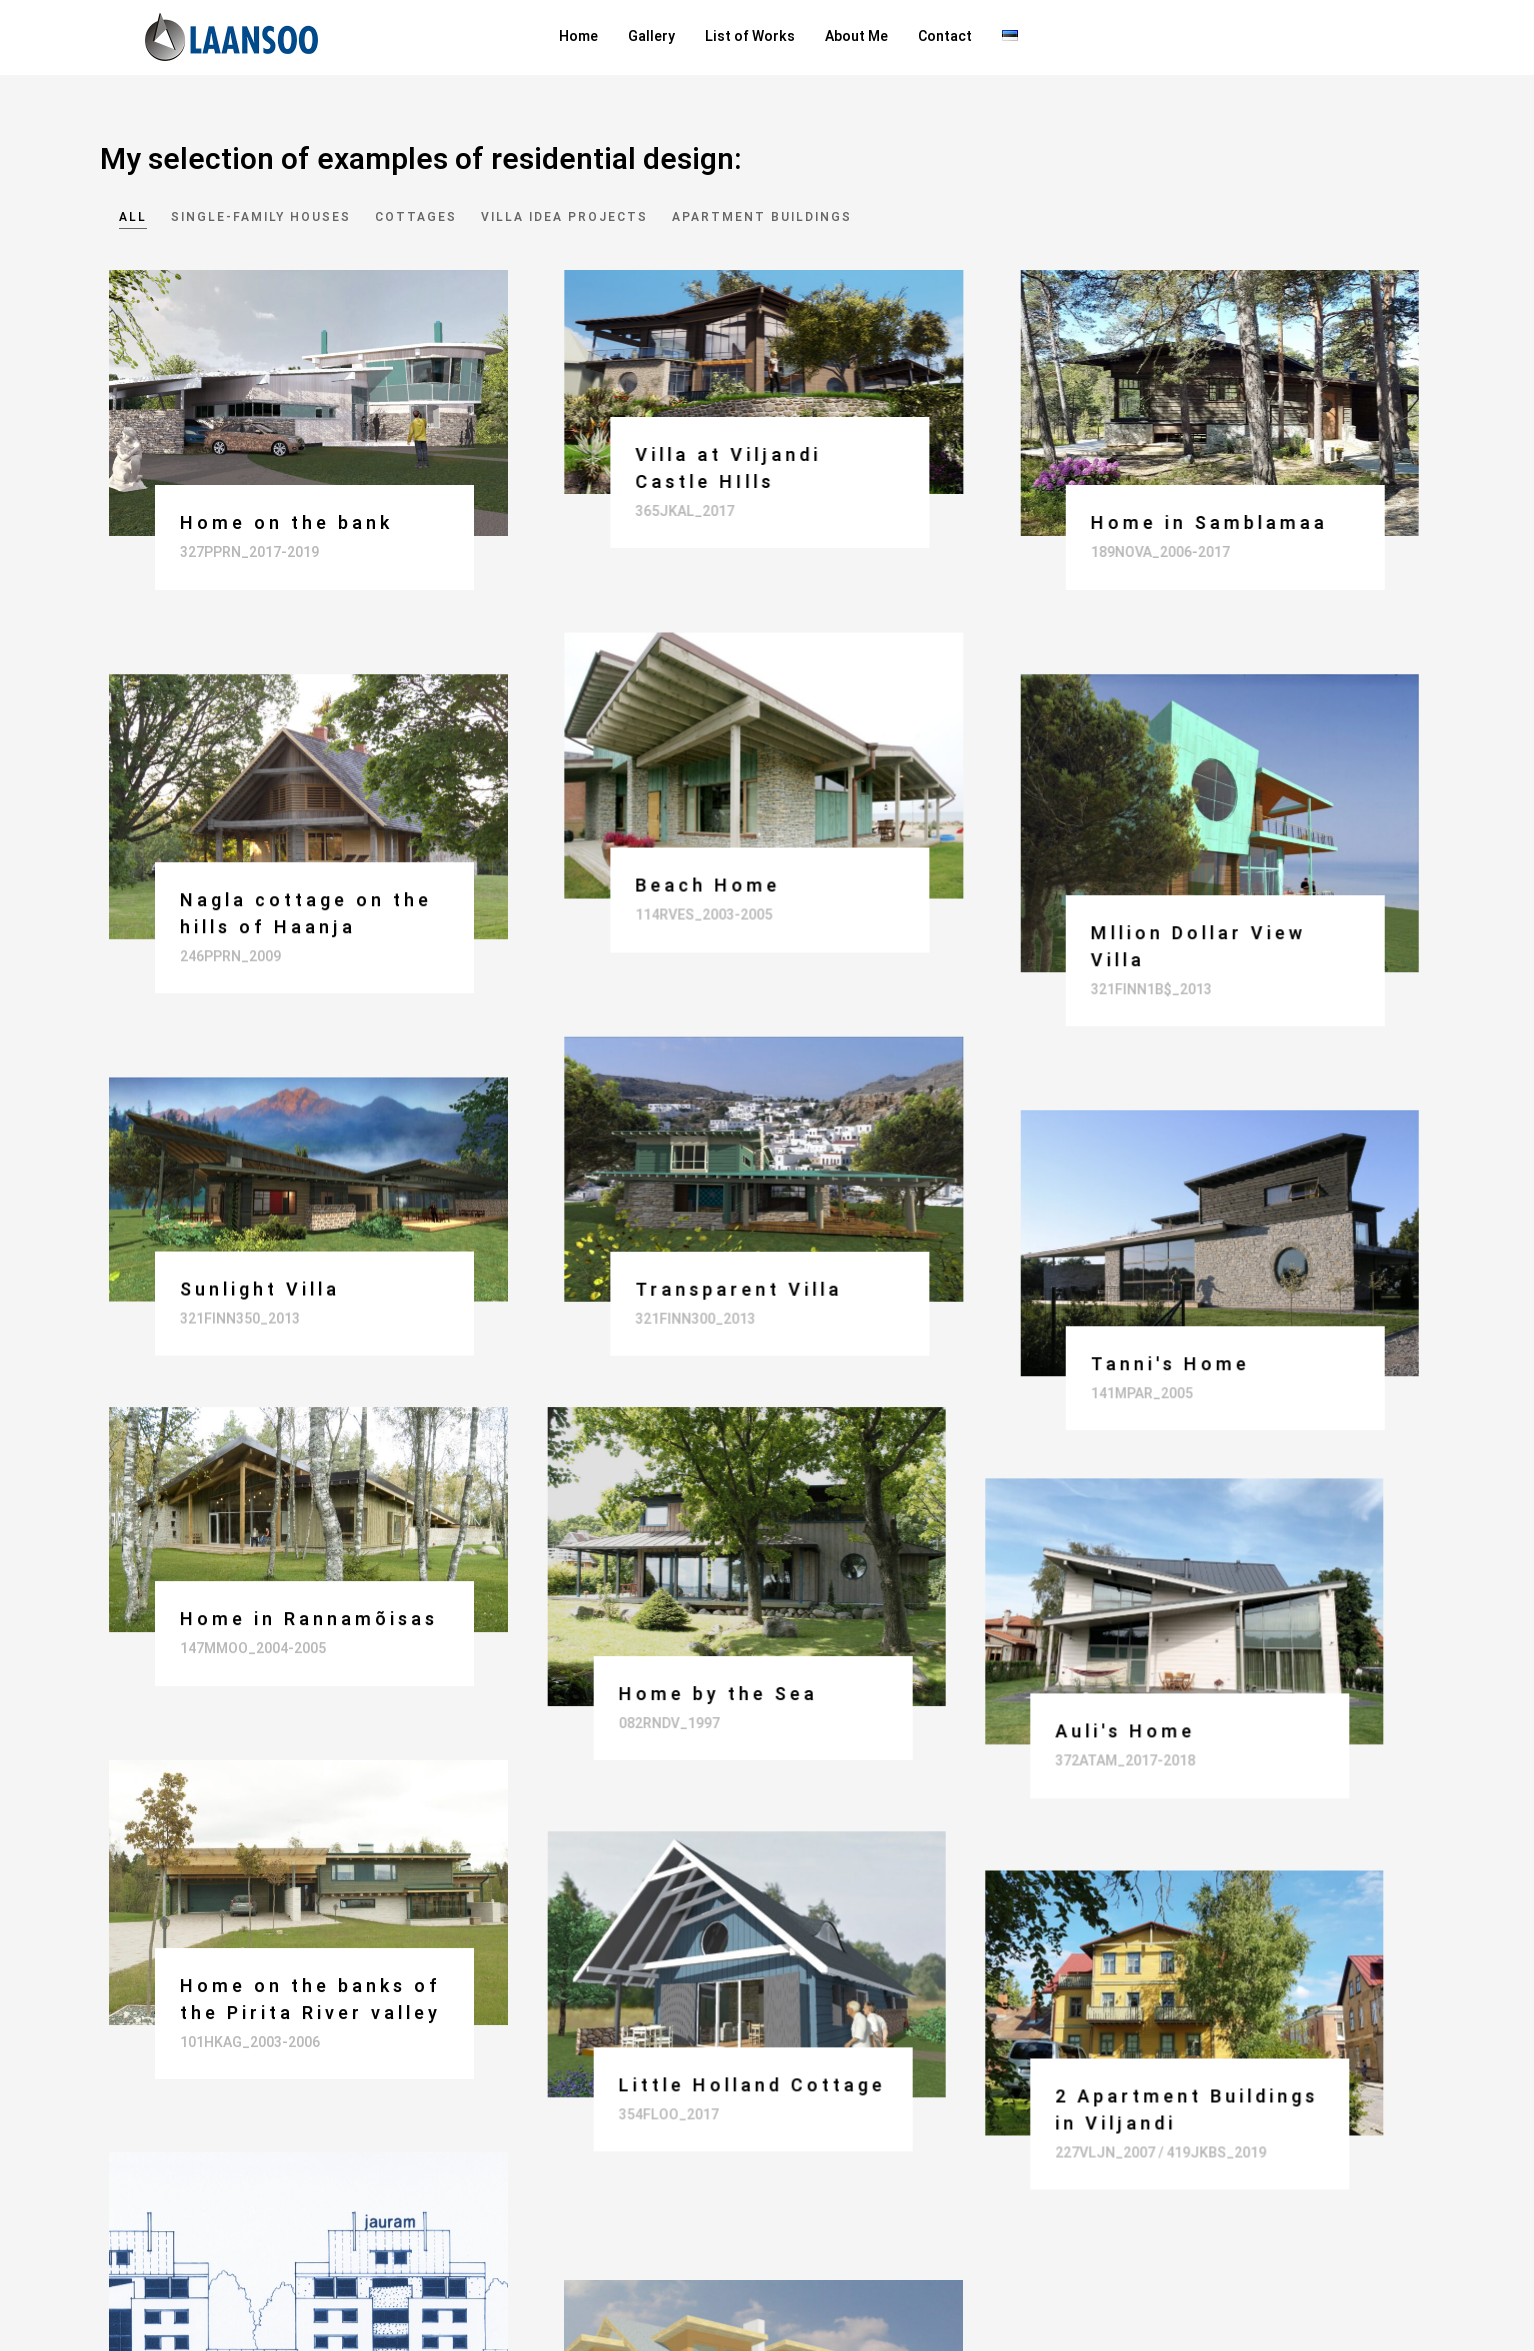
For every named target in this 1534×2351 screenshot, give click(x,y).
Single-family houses (261, 217)
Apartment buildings (762, 217)
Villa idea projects (564, 217)
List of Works (750, 36)
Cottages (416, 217)
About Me (856, 36)
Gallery (651, 36)
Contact (945, 36)
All (133, 217)
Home (578, 36)
